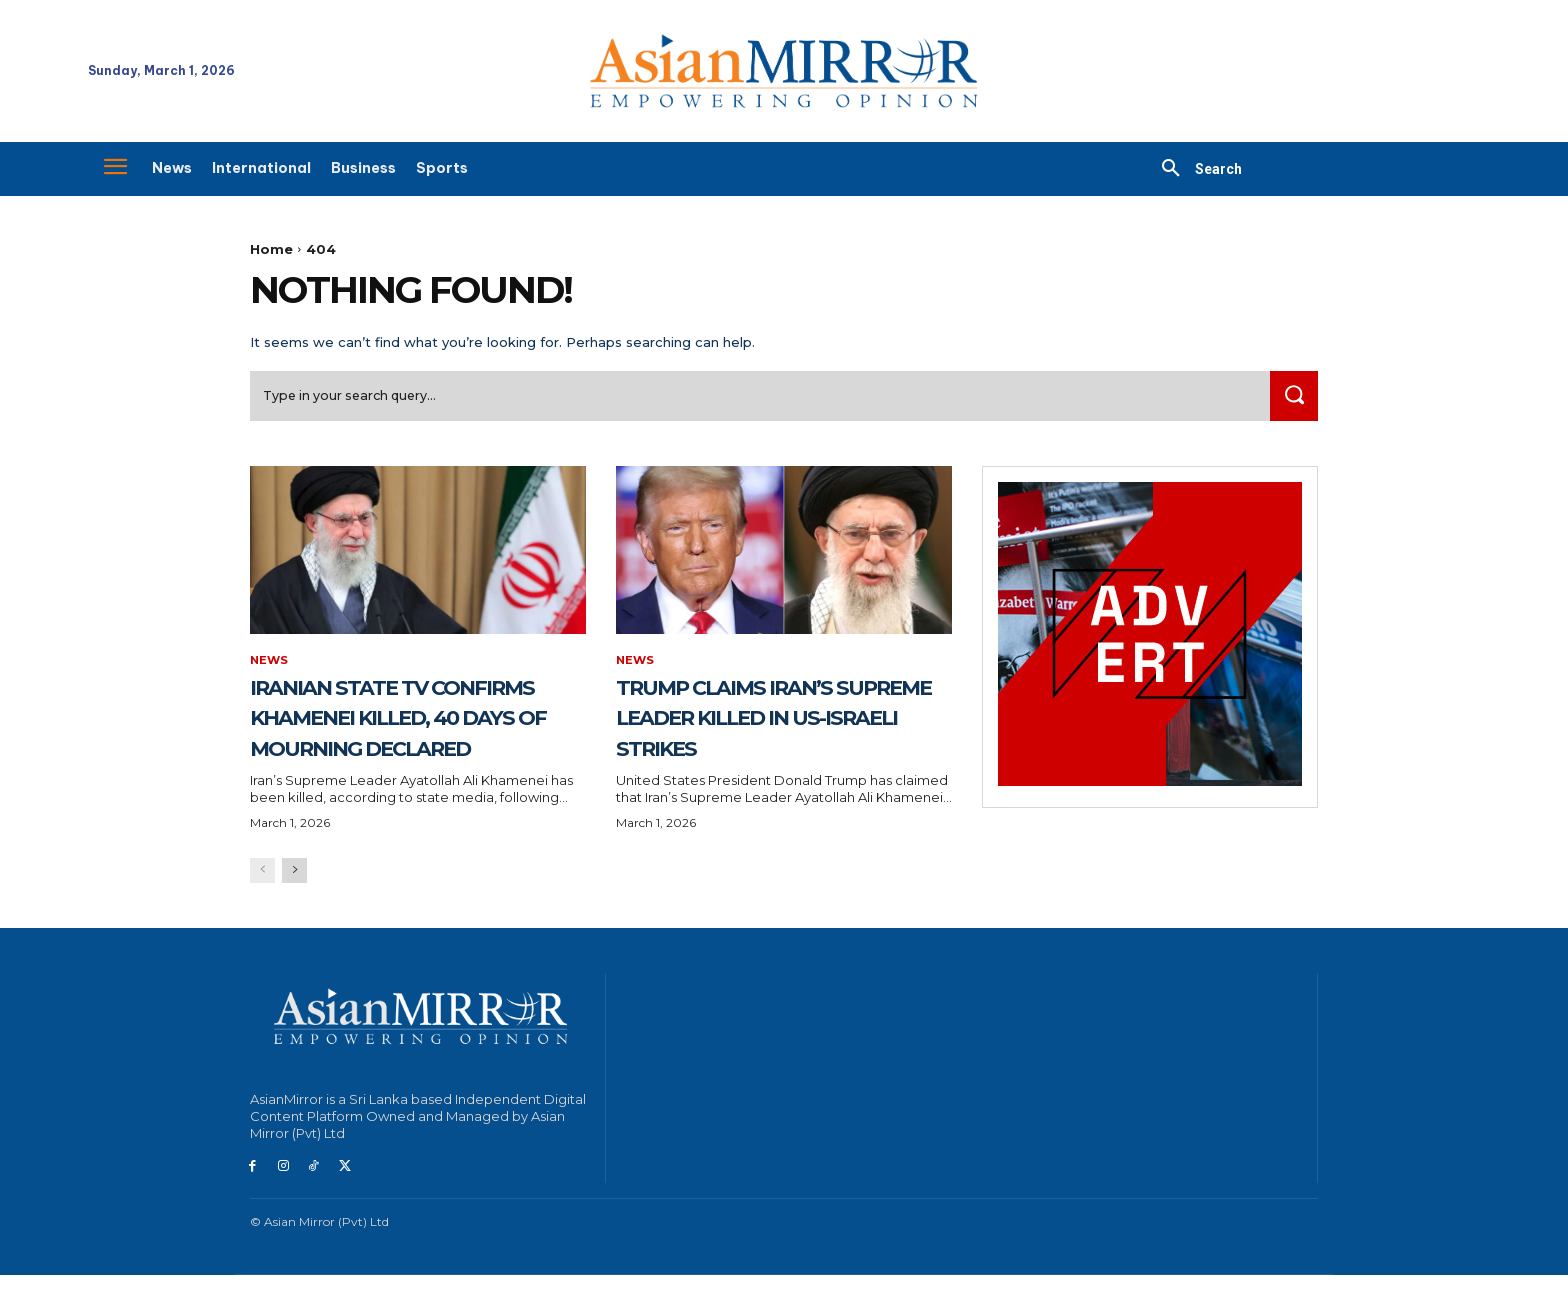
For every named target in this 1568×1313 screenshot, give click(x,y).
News (270, 667)
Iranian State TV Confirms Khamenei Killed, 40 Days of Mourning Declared (400, 738)
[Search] (1291, 401)
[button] (1194, 169)
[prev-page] (262, 909)
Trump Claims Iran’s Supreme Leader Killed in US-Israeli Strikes (762, 738)
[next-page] (294, 909)
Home (271, 249)
